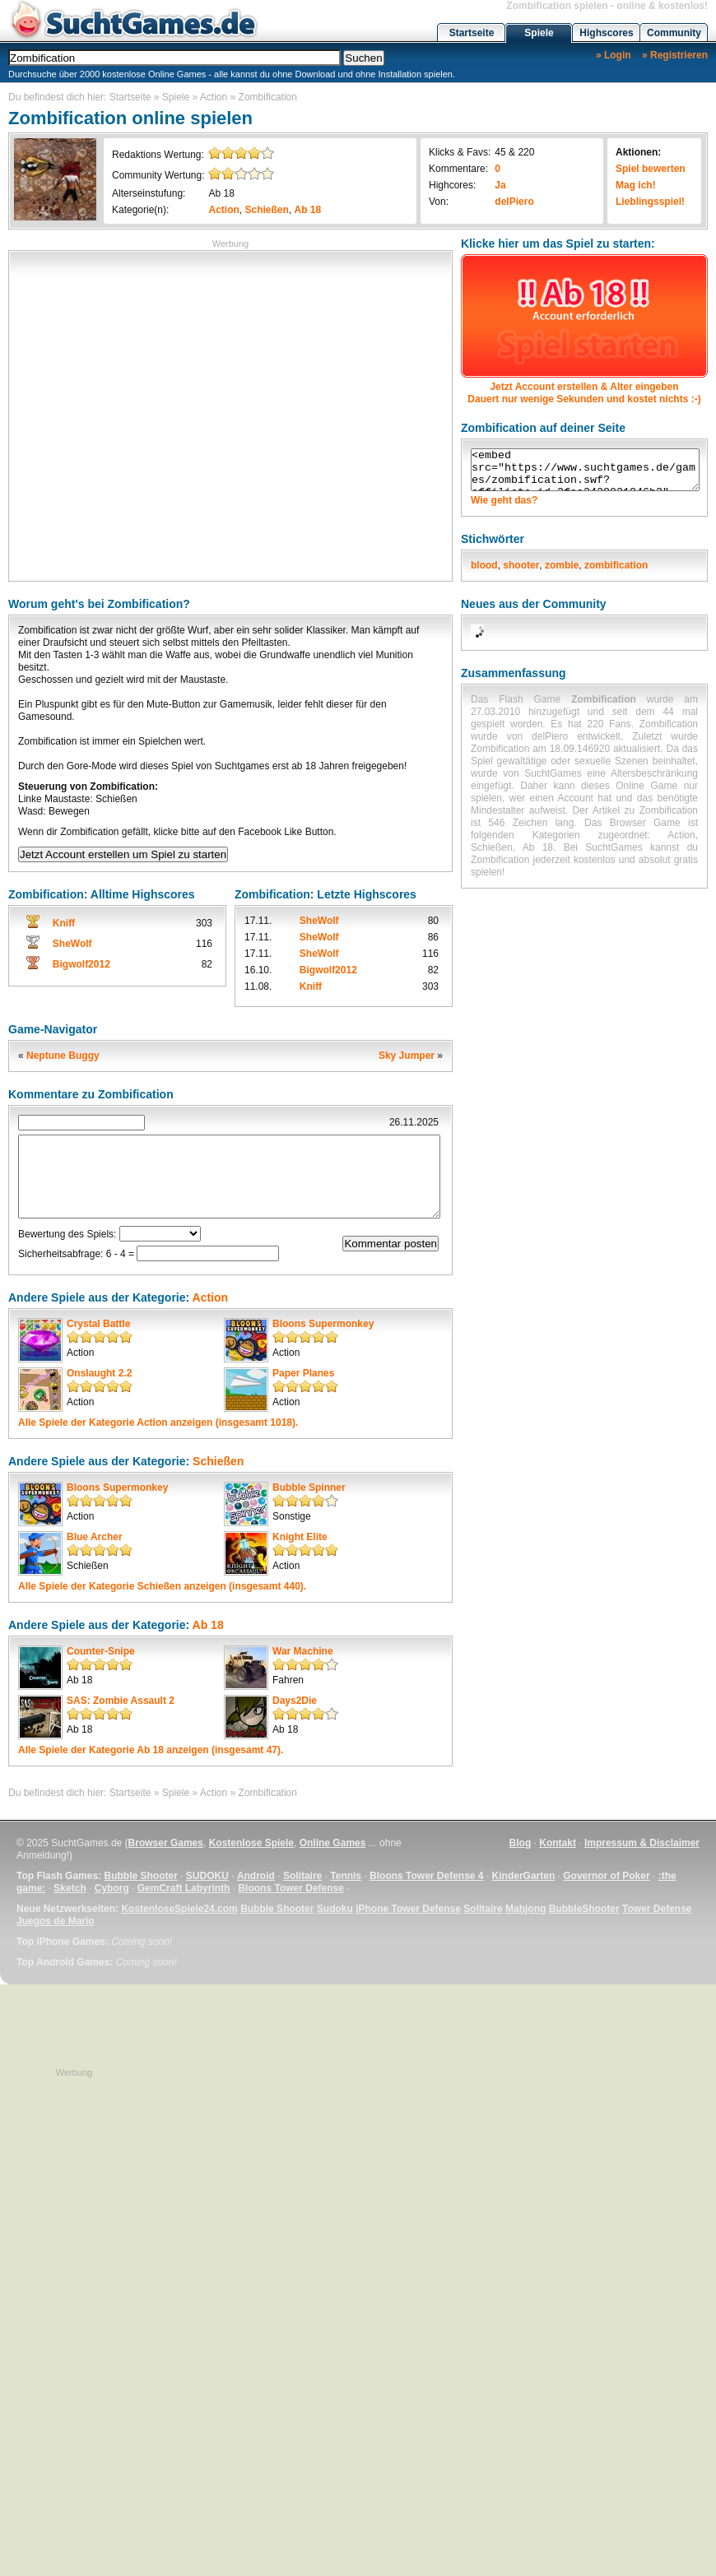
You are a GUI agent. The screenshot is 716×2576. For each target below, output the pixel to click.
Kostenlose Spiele (251, 1843)
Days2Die (294, 1700)
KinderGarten (524, 1876)
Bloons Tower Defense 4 (426, 1876)
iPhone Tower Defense (408, 1909)
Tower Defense (656, 1909)
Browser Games (165, 1843)
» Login (613, 55)
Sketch (69, 1888)
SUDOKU (207, 1876)
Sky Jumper (407, 1055)
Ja (500, 185)
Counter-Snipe (101, 1651)
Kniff (64, 923)
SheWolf (72, 943)
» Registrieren (675, 55)
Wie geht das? (504, 500)
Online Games (333, 1843)
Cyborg (112, 1888)
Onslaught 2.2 (99, 1373)
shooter (521, 565)
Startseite (472, 33)
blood (484, 565)
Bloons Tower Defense (290, 1888)
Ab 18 (221, 193)
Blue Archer (95, 1537)
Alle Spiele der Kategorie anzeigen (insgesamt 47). (150, 1750)
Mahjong (525, 1909)
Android (256, 1876)
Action (213, 97)
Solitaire (302, 1876)
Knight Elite (300, 1537)
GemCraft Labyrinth (183, 1888)
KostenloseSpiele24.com (179, 1909)
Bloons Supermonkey (323, 1324)
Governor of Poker (606, 1876)
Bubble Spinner (309, 1487)
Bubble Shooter (140, 1876)
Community (674, 33)
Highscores (606, 33)
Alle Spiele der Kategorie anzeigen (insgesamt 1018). (158, 1422)
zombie (562, 565)
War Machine (302, 1651)
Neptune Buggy (63, 1055)
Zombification (268, 97)
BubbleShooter (584, 1909)
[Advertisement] (154, 414)
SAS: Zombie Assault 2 (120, 1700)
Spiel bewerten (651, 168)
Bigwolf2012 (81, 964)
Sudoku (335, 1909)
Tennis (345, 1876)
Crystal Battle (98, 1324)
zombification (616, 565)
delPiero (514, 201)
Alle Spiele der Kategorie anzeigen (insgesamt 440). (162, 1586)
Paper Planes (303, 1373)
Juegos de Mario (55, 1921)
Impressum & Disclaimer (642, 1843)
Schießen (267, 210)
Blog (520, 1843)
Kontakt (557, 1843)
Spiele (538, 33)
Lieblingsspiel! (650, 201)
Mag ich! (636, 185)
